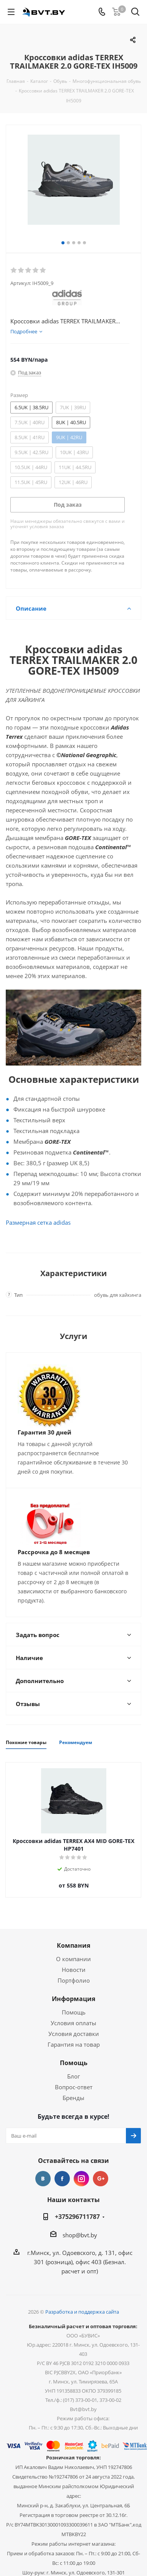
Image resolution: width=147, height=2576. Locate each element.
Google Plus (100, 2178)
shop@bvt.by (80, 2235)
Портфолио (74, 1980)
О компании (73, 1959)
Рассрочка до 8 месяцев (54, 1552)
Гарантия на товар (74, 2044)
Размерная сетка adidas (38, 1222)
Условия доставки (73, 2033)
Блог (73, 2076)
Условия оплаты (73, 2023)
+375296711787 (77, 2216)
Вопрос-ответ (73, 2087)
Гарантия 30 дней (44, 1432)
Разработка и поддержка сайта (82, 2311)
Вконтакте (43, 2178)
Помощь (74, 2012)
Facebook (62, 2178)
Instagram (81, 2178)
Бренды (73, 2098)
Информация (73, 1999)
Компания (73, 1945)
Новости (74, 1969)
